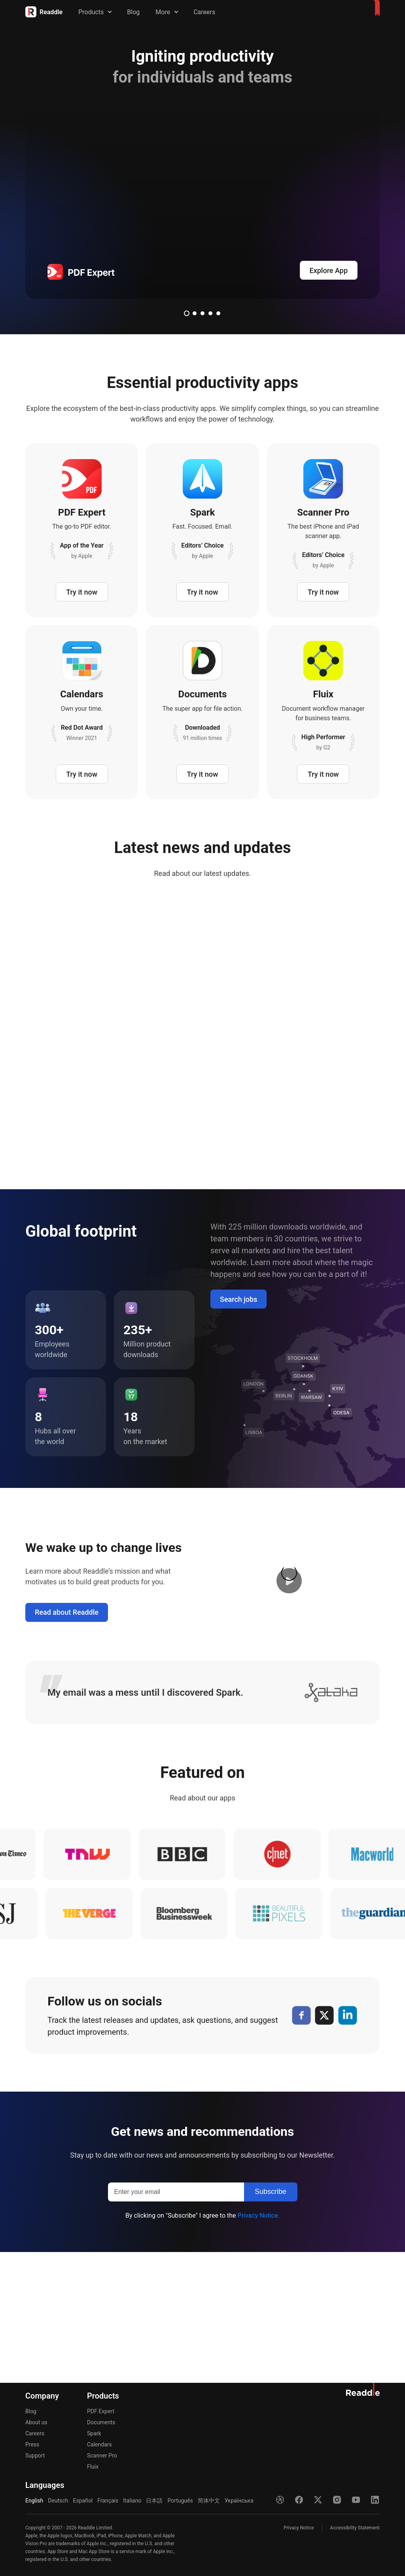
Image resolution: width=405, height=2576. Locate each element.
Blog (133, 12)
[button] (289, 1711)
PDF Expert (100, 2411)
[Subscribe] (270, 2322)
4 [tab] (210, 313)
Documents (101, 2422)
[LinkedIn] (348, 2146)
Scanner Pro (102, 2455)
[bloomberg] (173, 2044)
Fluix (92, 2466)
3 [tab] (202, 313)
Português (180, 2500)
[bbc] (193, 1985)
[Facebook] (301, 2146)
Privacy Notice (299, 2528)
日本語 (154, 2500)
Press (32, 2444)
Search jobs (238, 1430)
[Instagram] (337, 2499)
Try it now (81, 592)
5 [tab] (218, 313)
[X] (324, 2146)
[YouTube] (356, 2499)
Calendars (99, 2444)
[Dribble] (280, 2499)
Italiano (132, 2500)
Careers (204, 12)
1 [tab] (187, 313)
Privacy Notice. (259, 2346)
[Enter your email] (176, 2322)
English (34, 2500)
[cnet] (288, 1985)
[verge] (78, 2044)
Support (35, 2455)
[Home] (43, 11)
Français (107, 2500)
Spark (94, 2433)
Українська (239, 2500)
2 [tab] (195, 313)
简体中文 (209, 2500)
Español (83, 2500)
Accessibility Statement (355, 2528)
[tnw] (98, 1985)
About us (36, 2422)
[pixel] (268, 2044)
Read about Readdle (66, 1743)
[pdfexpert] (202, 204)
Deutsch (58, 2500)
